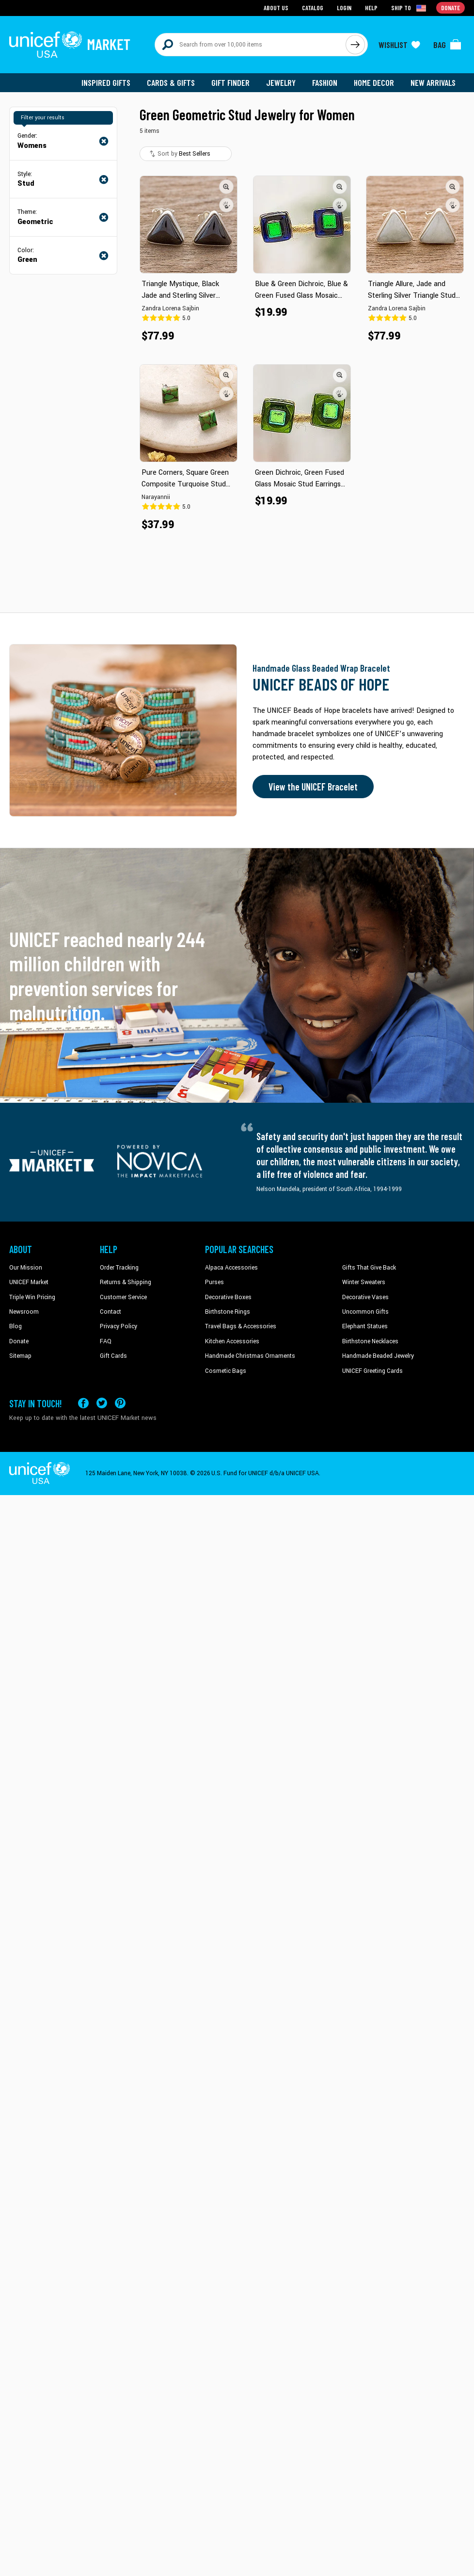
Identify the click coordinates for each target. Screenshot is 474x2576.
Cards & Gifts (171, 82)
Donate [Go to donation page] (450, 7)
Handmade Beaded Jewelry (378, 1356)
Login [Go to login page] (344, 7)
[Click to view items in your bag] (447, 44)
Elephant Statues (365, 1326)
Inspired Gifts (105, 82)
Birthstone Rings (227, 1311)
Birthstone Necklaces (370, 1341)
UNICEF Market (28, 1282)
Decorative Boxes (228, 1297)
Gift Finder (230, 82)
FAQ (105, 1341)
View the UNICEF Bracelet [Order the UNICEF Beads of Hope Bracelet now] (313, 786)
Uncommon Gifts (365, 1311)
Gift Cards (113, 1356)
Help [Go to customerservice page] (371, 7)
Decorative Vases (365, 1297)
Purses (214, 1282)
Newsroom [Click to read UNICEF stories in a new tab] (24, 1311)
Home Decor (374, 82)
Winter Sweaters (363, 1282)
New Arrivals (433, 82)
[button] (226, 186)
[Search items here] (250, 44)
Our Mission (25, 1267)
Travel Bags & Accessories (240, 1326)
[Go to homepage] (69, 45)
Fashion (324, 82)
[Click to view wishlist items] (399, 44)
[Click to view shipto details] (409, 8)
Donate (19, 1341)
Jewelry (281, 82)
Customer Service (123, 1297)
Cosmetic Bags (225, 1371)
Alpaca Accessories (231, 1267)
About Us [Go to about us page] (276, 7)
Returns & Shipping (125, 1282)
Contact (110, 1311)
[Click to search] (355, 44)
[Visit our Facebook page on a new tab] (83, 1403)
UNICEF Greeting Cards (372, 1371)
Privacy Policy (118, 1326)
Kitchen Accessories (232, 1341)
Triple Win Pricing (32, 1297)
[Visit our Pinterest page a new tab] (120, 1403)
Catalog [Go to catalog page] (312, 7)
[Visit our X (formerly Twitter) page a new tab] (102, 1403)
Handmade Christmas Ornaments (250, 1356)
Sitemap (20, 1356)
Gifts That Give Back (369, 1267)
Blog (15, 1326)
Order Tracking (119, 1267)
